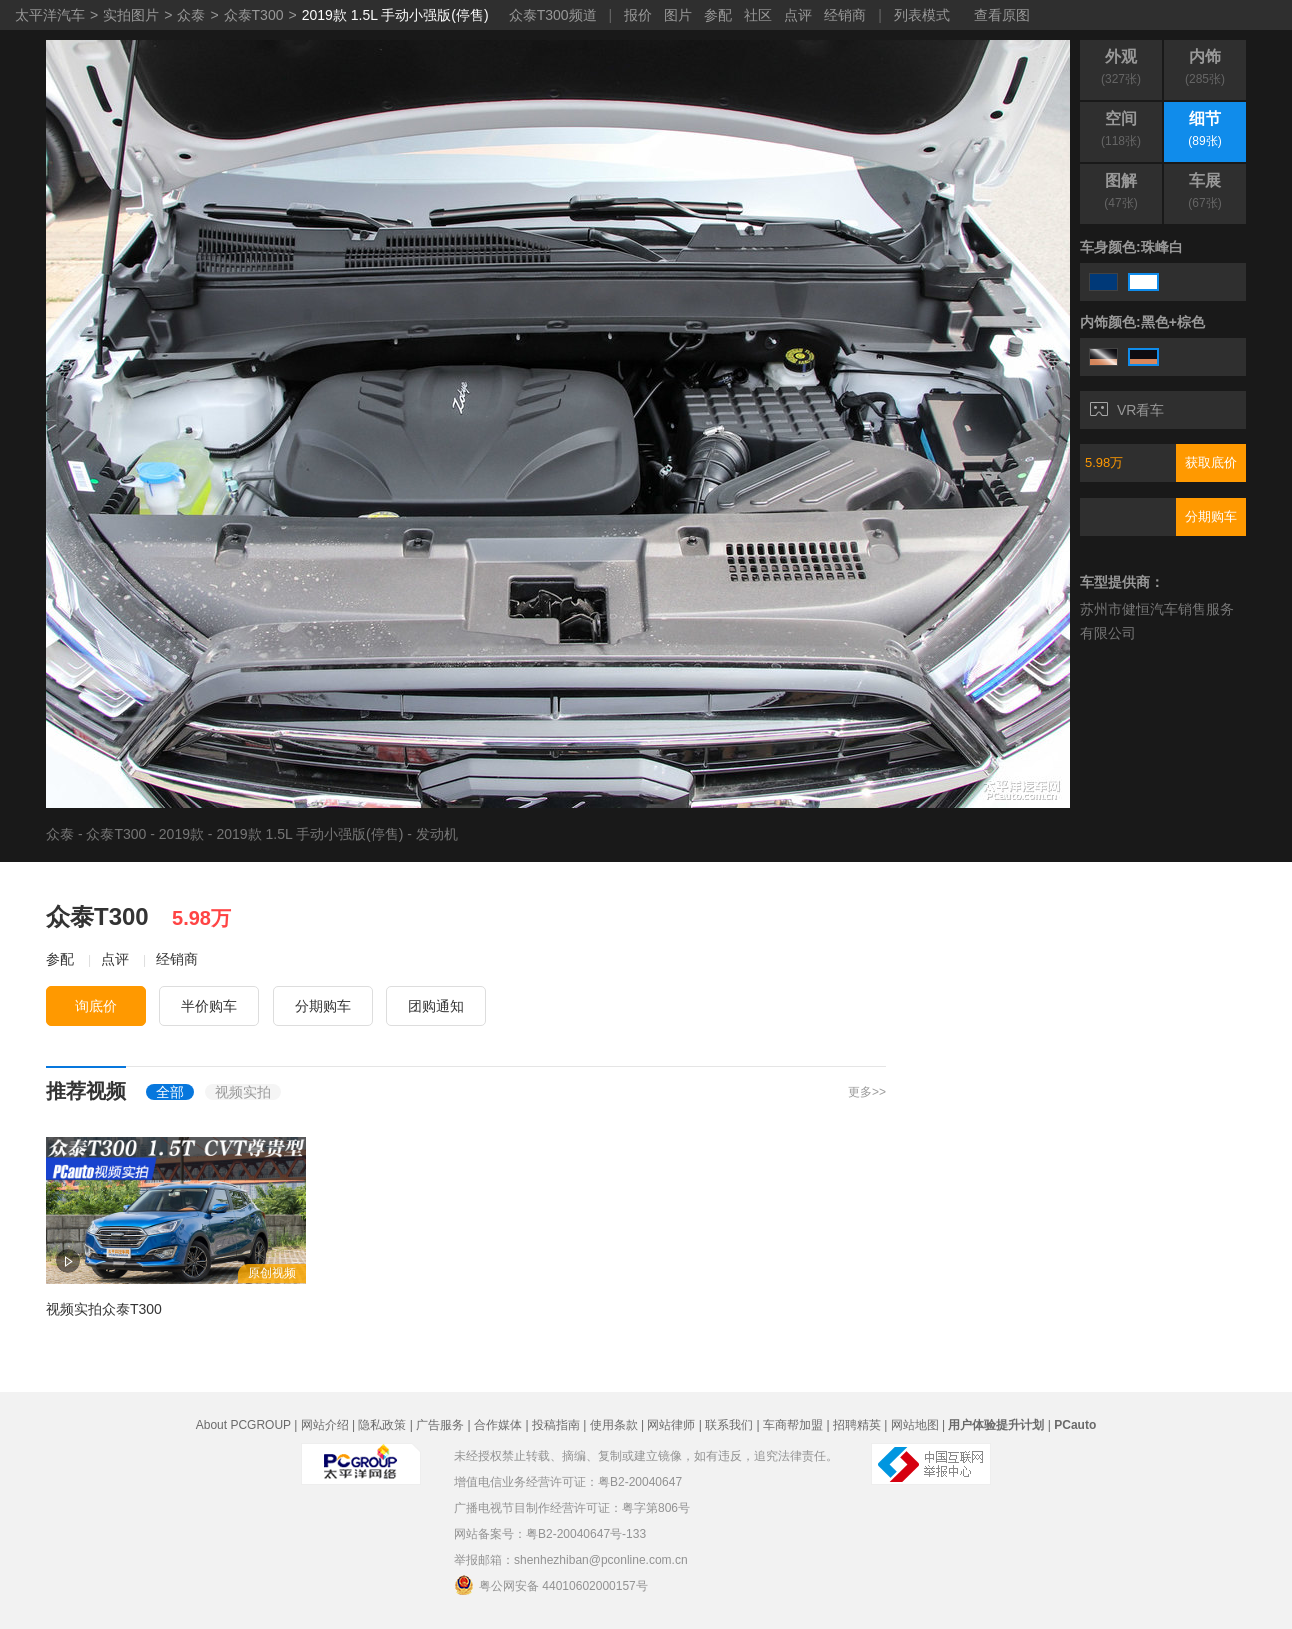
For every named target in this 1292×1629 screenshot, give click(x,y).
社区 (758, 15)
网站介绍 (325, 1425)
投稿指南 (556, 1425)
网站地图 (915, 1425)
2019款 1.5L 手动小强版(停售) (395, 15)
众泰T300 (254, 15)
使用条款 (614, 1425)
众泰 (191, 15)
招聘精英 (857, 1425)
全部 (170, 1092)
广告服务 (440, 1425)
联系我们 (729, 1425)
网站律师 (671, 1425)
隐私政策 (382, 1425)
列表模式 (922, 15)
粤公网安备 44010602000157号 (551, 1585)
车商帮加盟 (793, 1425)
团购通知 (436, 1006)
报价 (638, 15)
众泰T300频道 (553, 15)
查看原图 (1002, 15)
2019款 (181, 834)
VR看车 (1127, 410)
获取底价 (1211, 462)
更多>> (867, 1092)
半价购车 (209, 1006)
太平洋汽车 (50, 15)
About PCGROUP (243, 1425)
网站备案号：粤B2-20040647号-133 (550, 1534)
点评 (798, 15)
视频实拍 (243, 1092)
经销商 (845, 15)
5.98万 (1104, 462)
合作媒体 (498, 1425)
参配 (718, 15)
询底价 (96, 1006)
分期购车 (1211, 516)
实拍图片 (131, 15)
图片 (678, 15)
